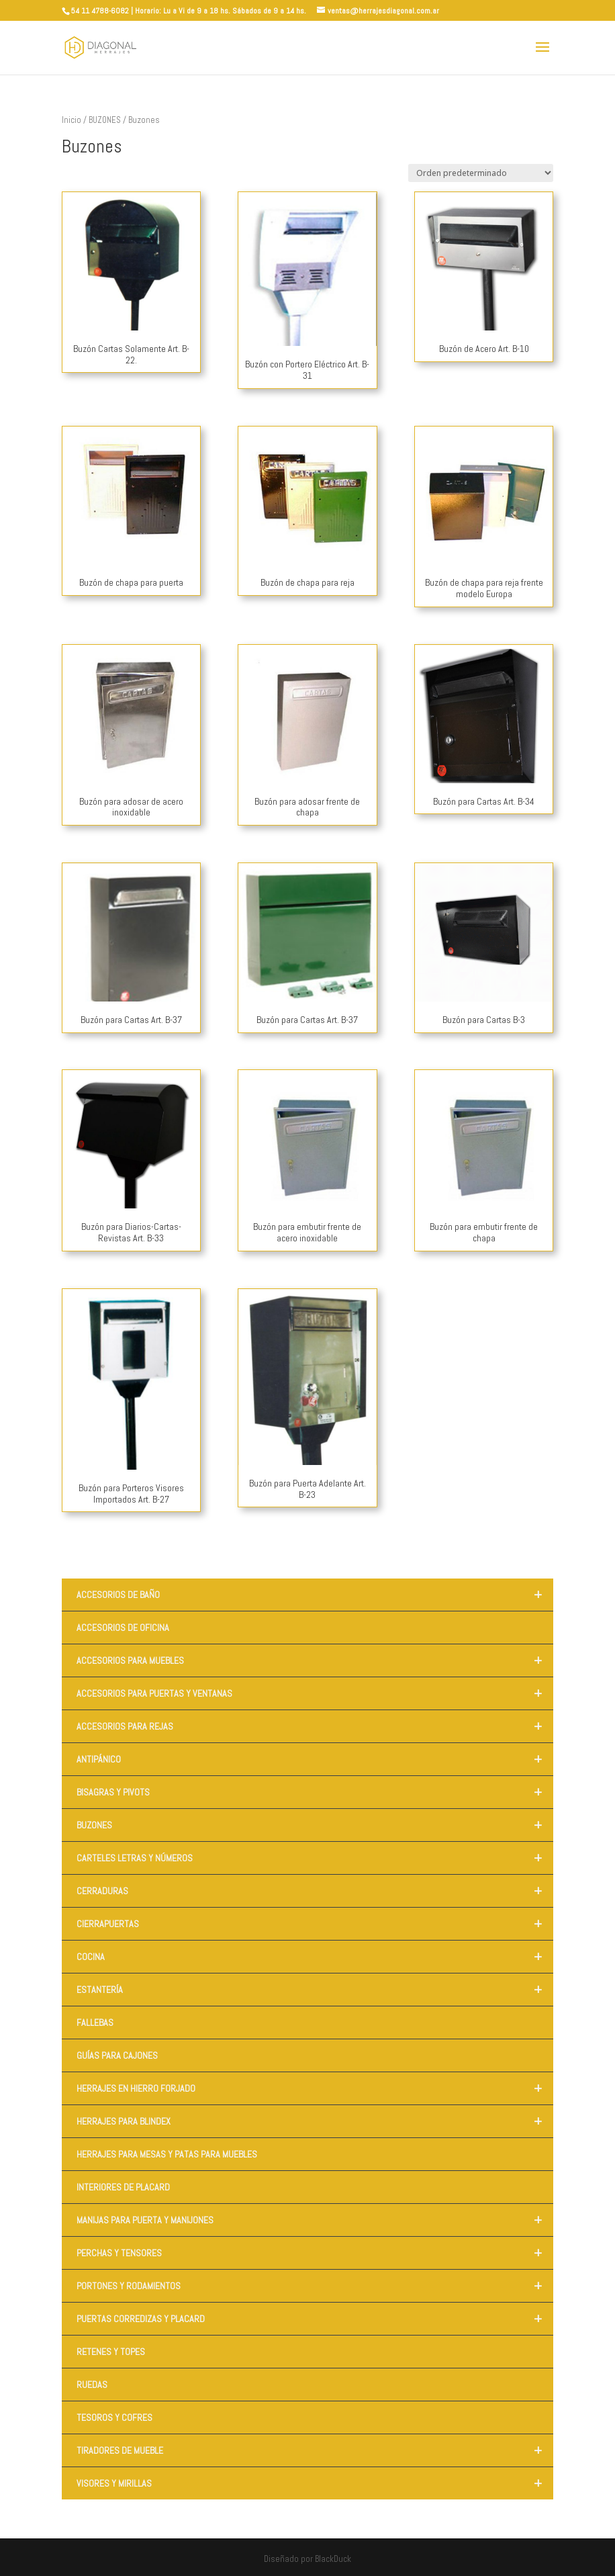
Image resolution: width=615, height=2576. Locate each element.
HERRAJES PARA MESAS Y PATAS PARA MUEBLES (167, 2154)
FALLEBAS (95, 2022)
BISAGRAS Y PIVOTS (315, 1792)
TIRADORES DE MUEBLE (315, 2450)
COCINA (315, 1957)
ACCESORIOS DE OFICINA (123, 1628)
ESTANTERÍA (315, 1989)
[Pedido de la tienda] (480, 173)
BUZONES (105, 120)
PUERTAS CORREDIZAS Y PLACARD (315, 2319)
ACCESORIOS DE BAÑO (315, 1595)
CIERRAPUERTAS (315, 1924)
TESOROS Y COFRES (114, 2417)
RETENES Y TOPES (111, 2352)
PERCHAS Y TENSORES (315, 2253)
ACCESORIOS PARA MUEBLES (315, 1660)
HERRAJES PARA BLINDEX (315, 2121)
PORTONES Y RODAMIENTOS (315, 2286)
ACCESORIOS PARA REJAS (315, 1726)
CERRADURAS (315, 1891)
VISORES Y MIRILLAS (315, 2483)
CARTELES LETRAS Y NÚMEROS (315, 1858)
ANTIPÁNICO (315, 1759)
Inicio (71, 120)
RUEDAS (92, 2385)
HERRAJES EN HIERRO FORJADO (315, 2088)
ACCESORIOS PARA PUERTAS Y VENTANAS (315, 1693)
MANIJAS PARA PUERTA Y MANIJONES (315, 2220)
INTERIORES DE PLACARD (123, 2187)
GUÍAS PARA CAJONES (117, 2055)
